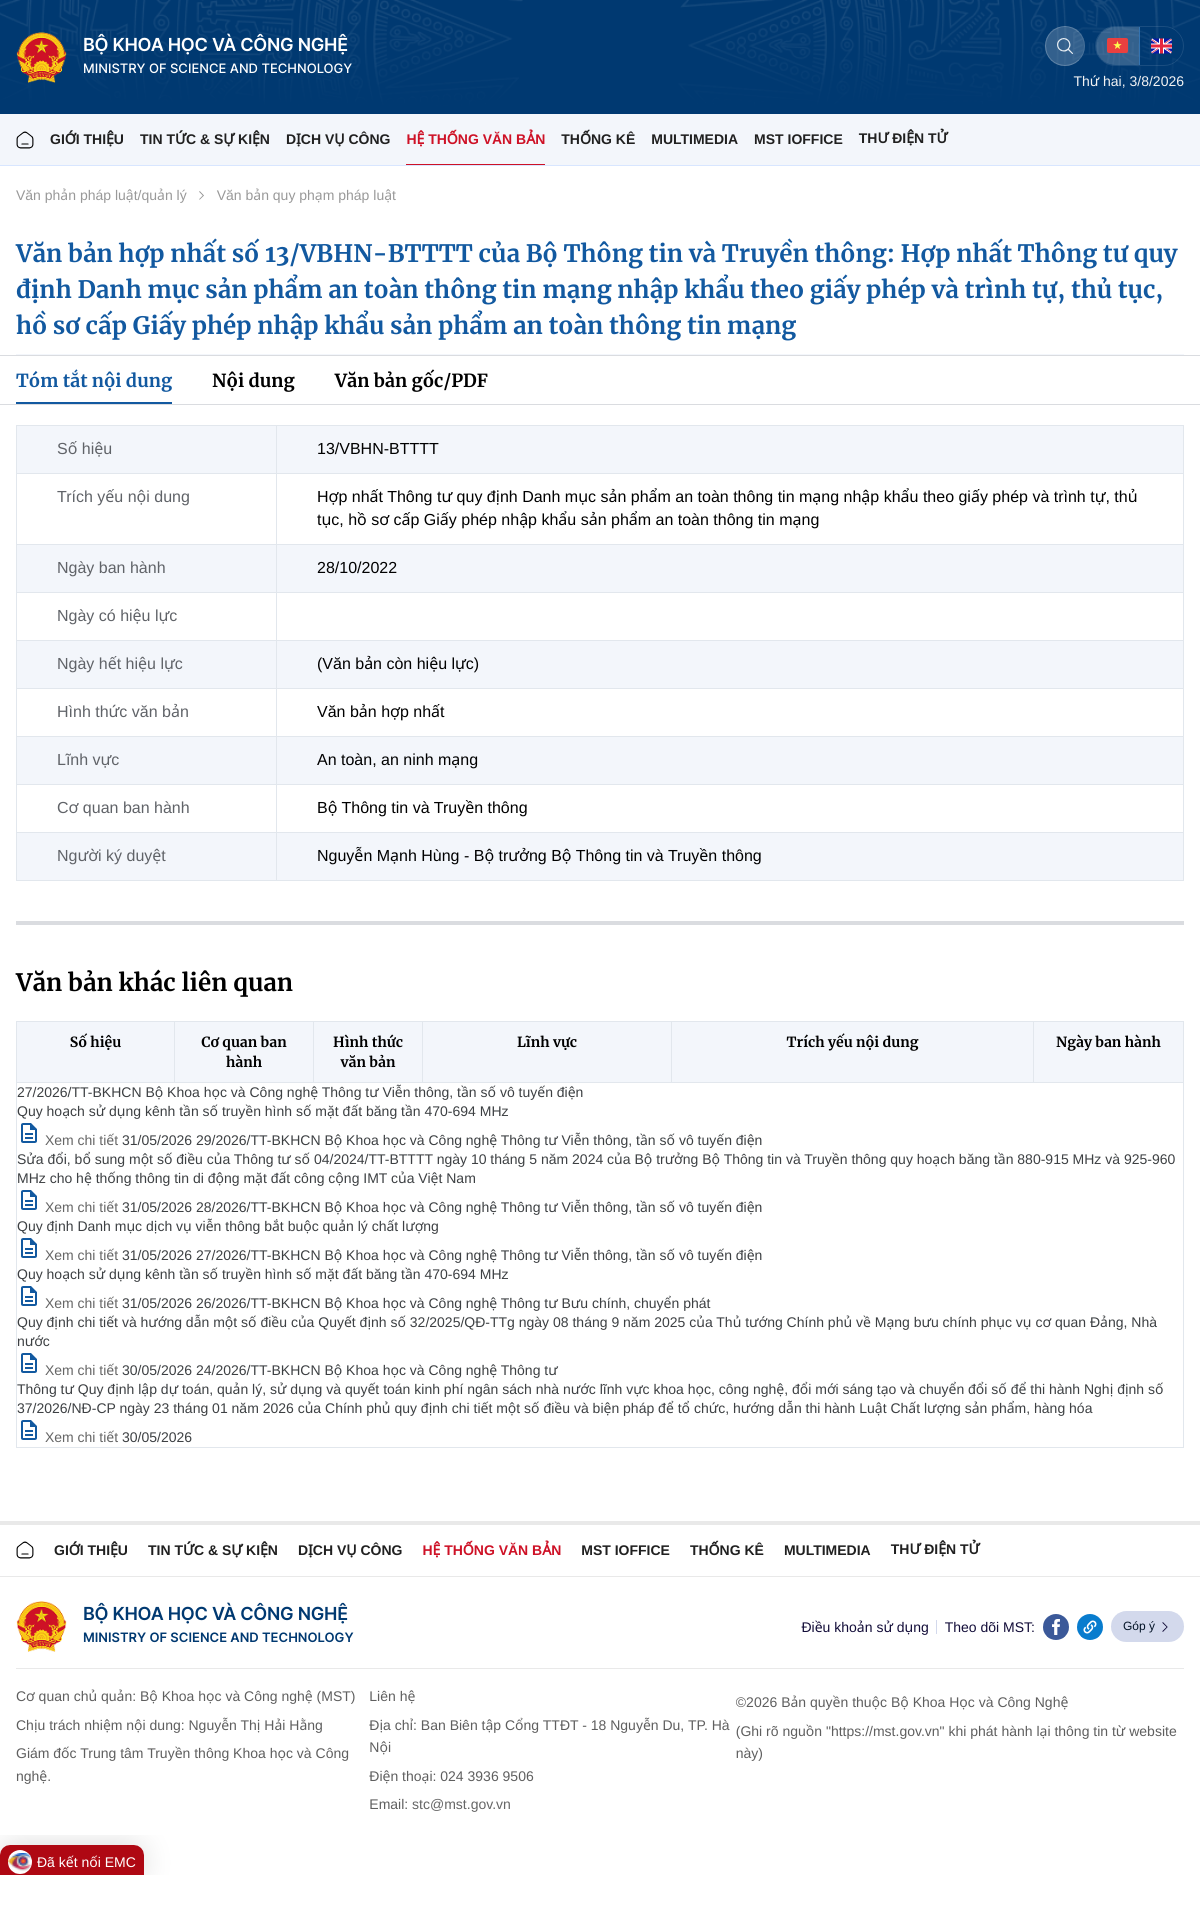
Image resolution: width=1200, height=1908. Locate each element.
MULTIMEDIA (694, 139)
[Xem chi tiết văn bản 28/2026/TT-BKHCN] (69, 1255)
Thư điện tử (935, 1549)
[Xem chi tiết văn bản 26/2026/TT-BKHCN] (69, 1370)
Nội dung (253, 380)
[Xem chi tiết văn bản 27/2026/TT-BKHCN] (69, 1140)
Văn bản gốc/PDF (411, 380)
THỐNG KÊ (598, 139)
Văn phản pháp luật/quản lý (101, 195)
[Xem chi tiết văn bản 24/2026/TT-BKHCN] (69, 1437)
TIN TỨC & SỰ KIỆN (205, 139)
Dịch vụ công (338, 139)
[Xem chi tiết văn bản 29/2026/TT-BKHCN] (69, 1207)
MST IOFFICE (798, 139)
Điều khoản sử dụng (864, 1627)
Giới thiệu (87, 139)
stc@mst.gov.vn (461, 1804)
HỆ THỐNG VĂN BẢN (475, 139)
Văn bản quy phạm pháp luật (306, 195)
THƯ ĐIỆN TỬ (903, 138)
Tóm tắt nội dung (94, 380)
